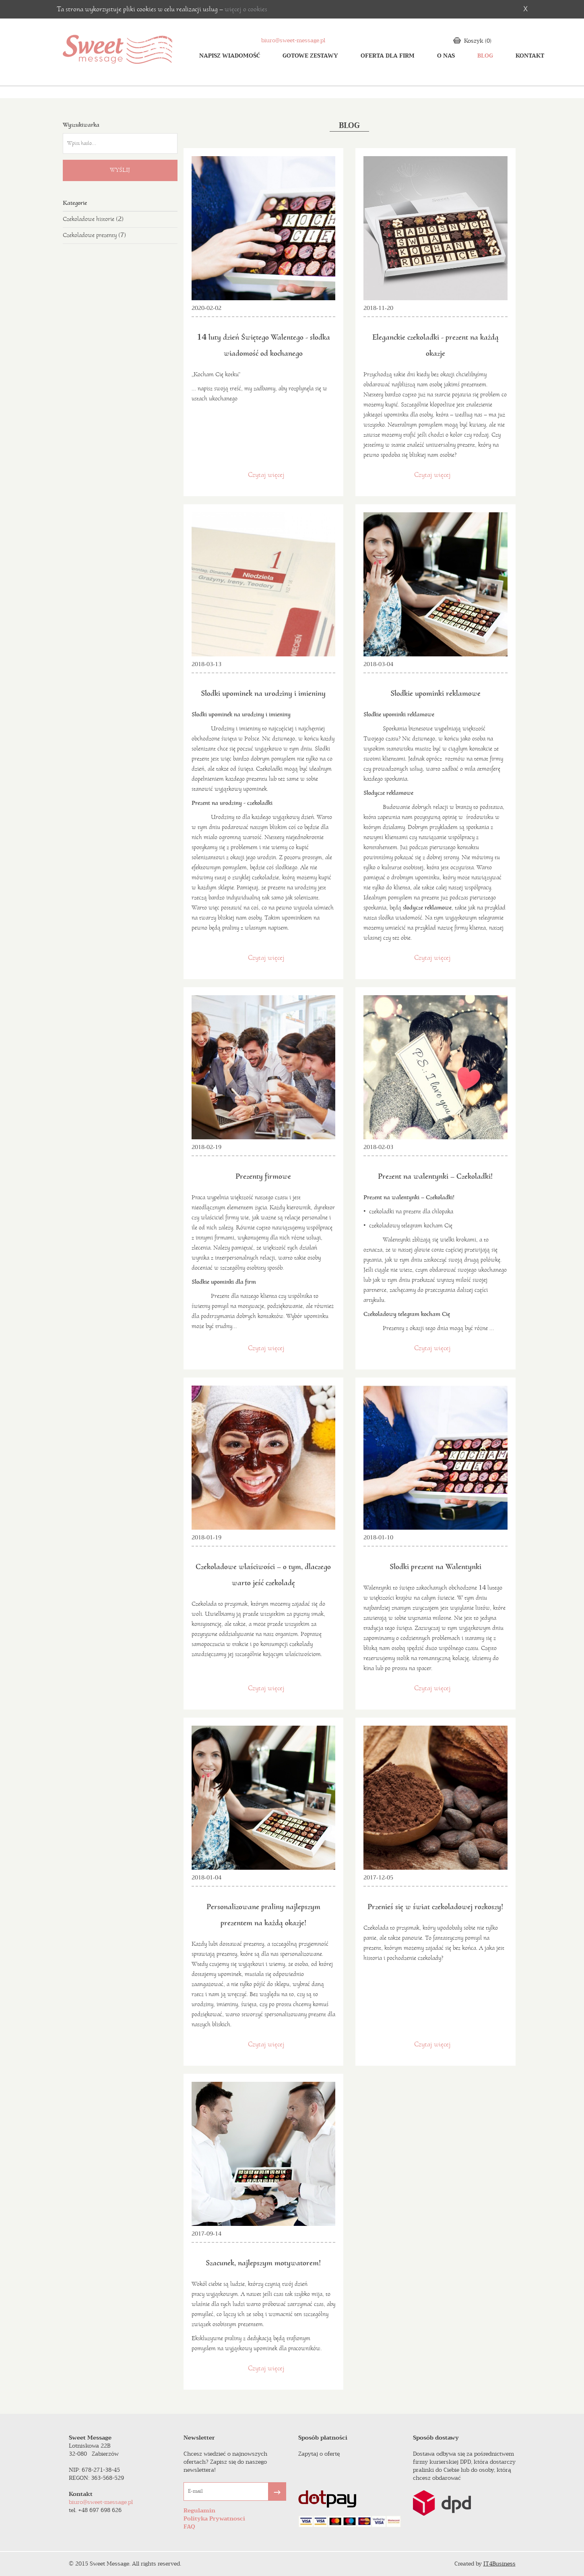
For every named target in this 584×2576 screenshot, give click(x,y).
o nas (446, 55)
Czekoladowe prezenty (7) (94, 235)
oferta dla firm (388, 55)
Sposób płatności (322, 2437)
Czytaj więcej (266, 474)
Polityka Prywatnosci (214, 2518)
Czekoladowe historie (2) (93, 219)
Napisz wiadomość (229, 55)
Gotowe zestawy (310, 55)
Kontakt (530, 55)
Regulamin (199, 2510)
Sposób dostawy (436, 2437)
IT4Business (499, 2563)
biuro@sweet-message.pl (293, 40)
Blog (485, 55)
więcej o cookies (246, 9)
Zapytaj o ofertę (319, 2453)
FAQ (189, 2526)
